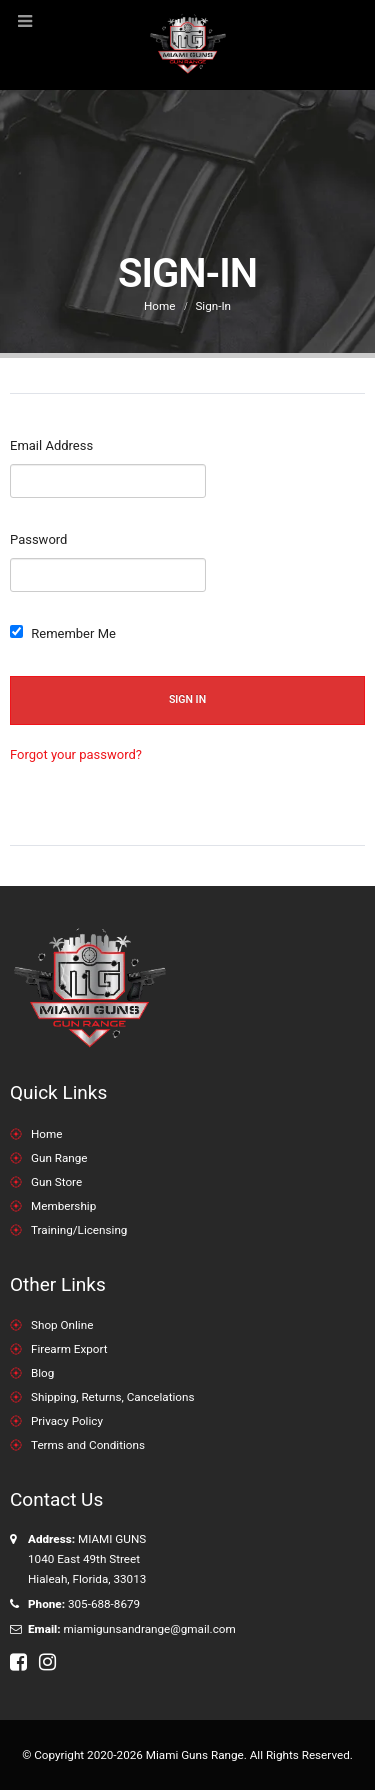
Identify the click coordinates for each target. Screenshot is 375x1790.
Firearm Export (69, 1349)
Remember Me (63, 633)
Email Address (51, 445)
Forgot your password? (76, 754)
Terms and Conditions (88, 1445)
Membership (63, 1206)
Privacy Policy (67, 1421)
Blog (42, 1373)
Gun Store (56, 1182)
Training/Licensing (79, 1230)
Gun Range (59, 1158)
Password (38, 539)
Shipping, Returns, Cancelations (112, 1397)
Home (46, 1134)
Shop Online (62, 1325)
